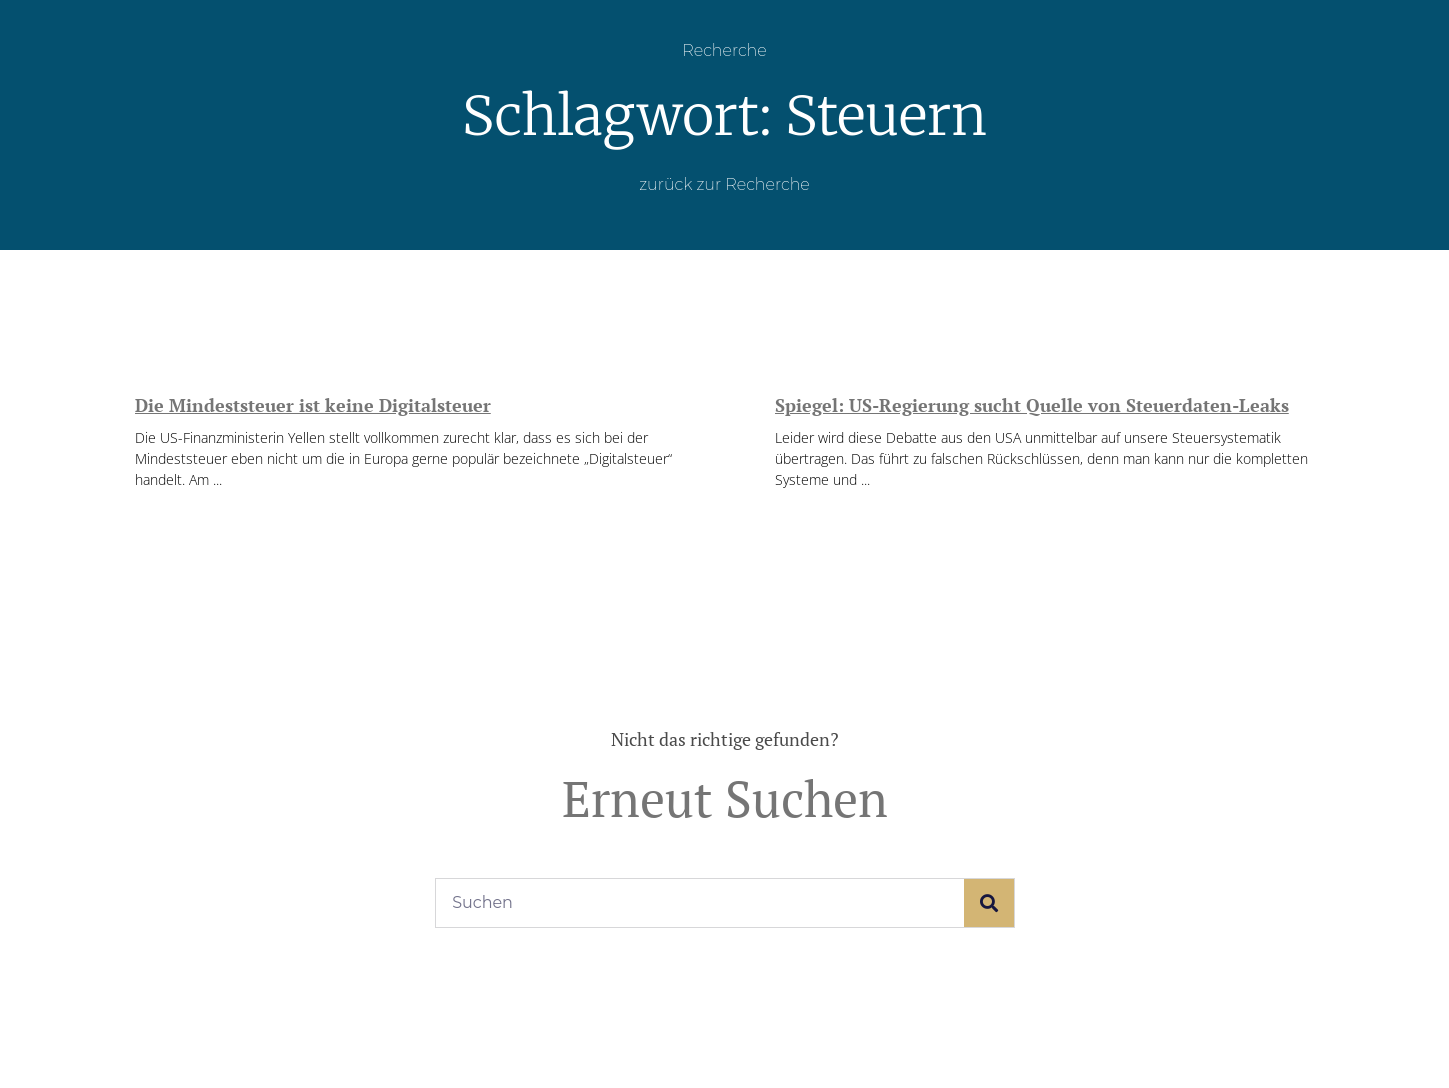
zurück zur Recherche (724, 184)
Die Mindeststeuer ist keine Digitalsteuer (313, 405)
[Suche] (989, 903)
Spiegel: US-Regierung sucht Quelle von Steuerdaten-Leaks (1032, 405)
